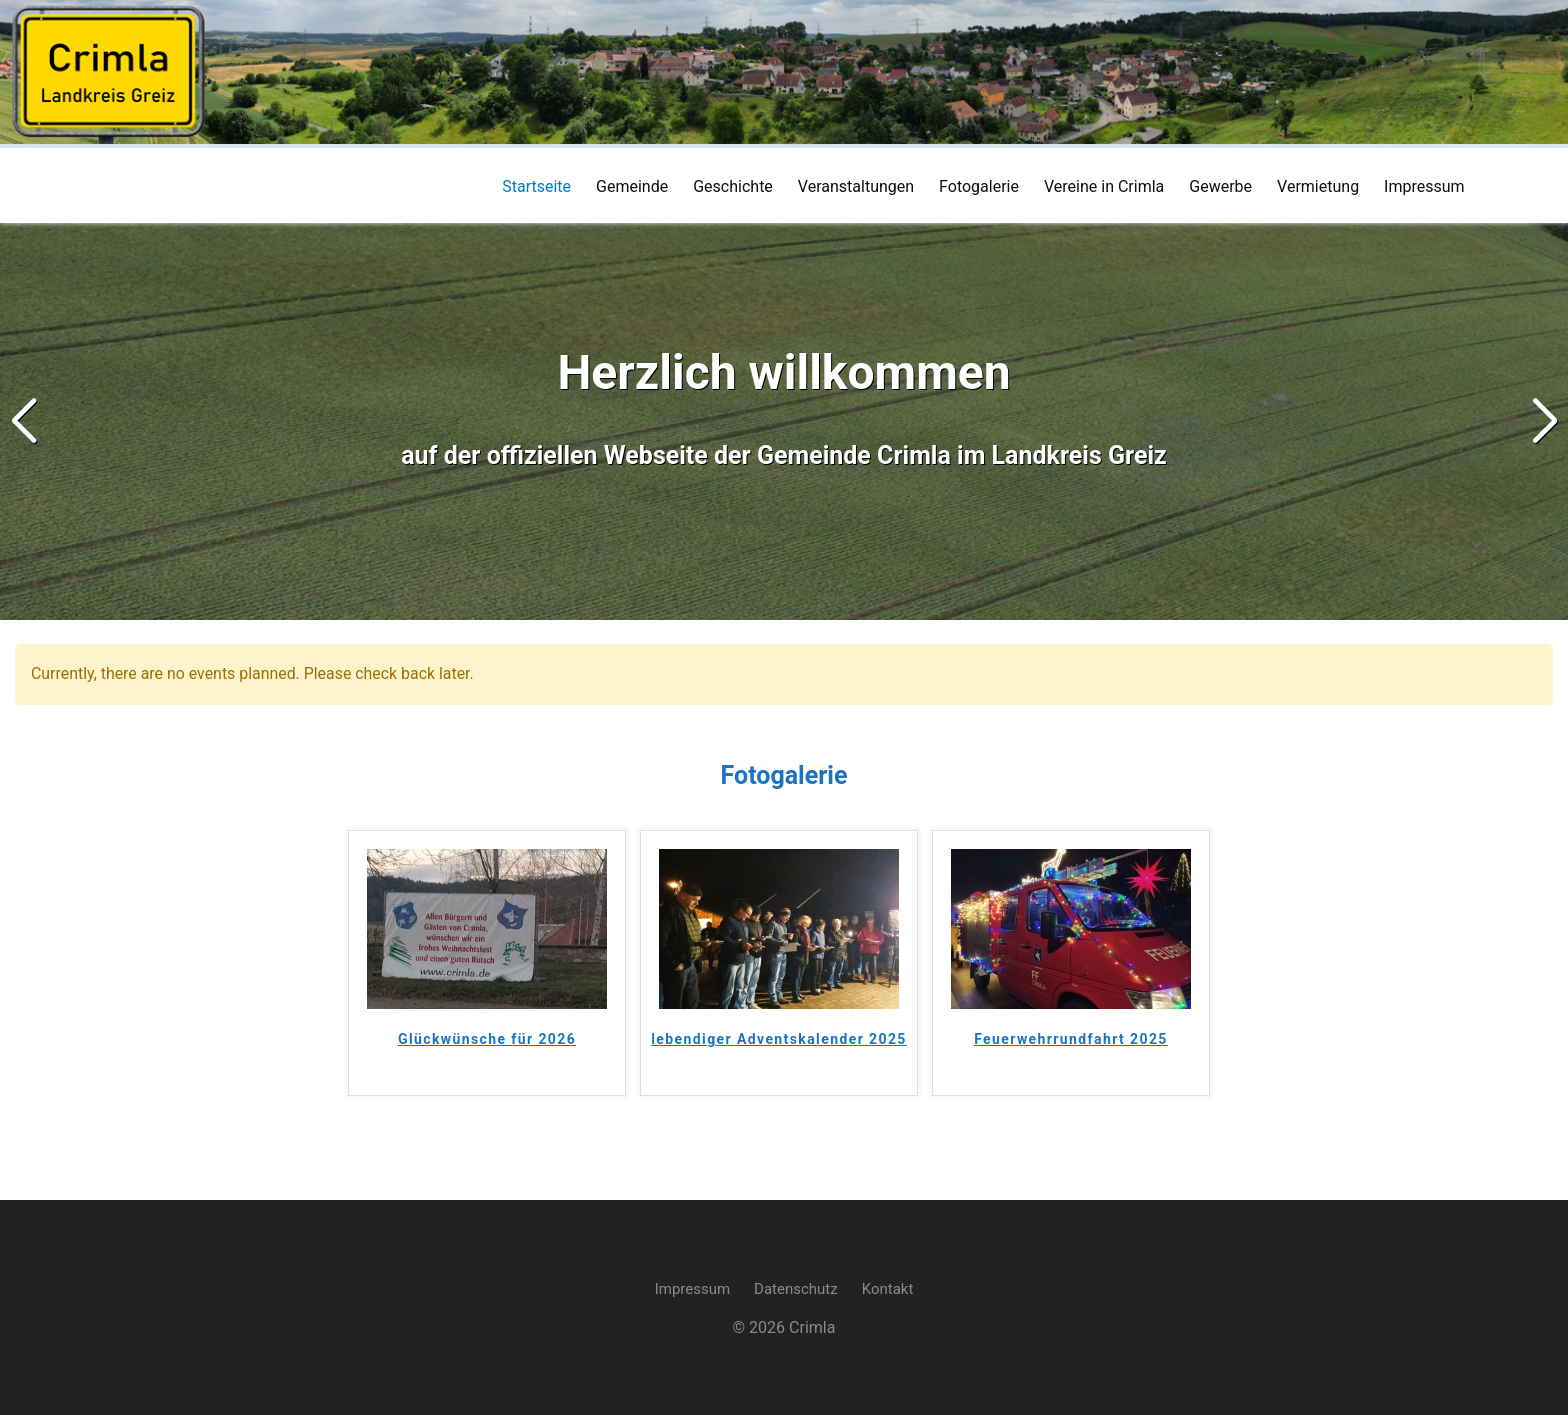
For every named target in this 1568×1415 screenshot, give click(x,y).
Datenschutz (796, 1289)
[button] (1544, 422)
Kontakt (888, 1289)
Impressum (692, 1289)
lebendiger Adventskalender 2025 (779, 1039)
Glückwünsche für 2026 (487, 1039)
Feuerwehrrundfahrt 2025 (1071, 1039)
